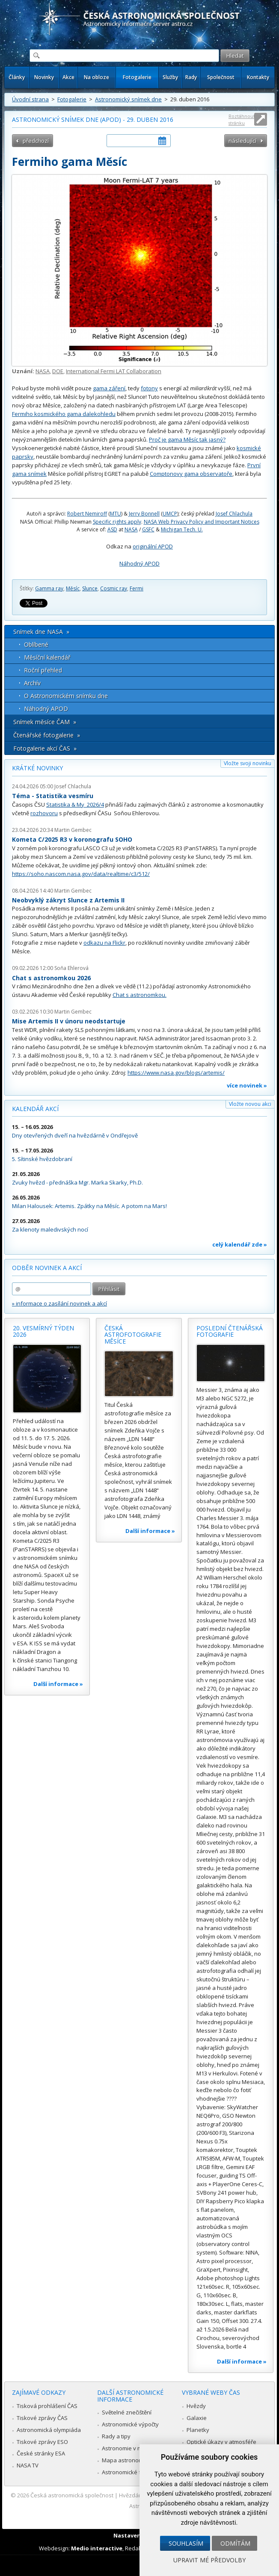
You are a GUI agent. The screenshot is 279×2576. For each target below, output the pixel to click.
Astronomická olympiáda (49, 2430)
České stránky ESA (41, 2453)
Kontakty (258, 77)
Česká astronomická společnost (71, 2495)
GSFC (148, 529)
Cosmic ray (113, 588)
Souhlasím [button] (186, 2543)
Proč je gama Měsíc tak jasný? (187, 439)
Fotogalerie (137, 77)
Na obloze (96, 77)
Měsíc (73, 588)
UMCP (170, 513)
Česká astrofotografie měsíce (132, 1334)
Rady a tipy (116, 2436)
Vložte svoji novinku (247, 763)
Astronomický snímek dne (128, 99)
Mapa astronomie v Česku (136, 2460)
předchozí (36, 140)
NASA (43, 371)
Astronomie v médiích (129, 2448)
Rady (191, 77)
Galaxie (197, 2418)
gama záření (109, 388)
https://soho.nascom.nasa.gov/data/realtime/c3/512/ (81, 874)
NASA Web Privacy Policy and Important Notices (201, 521)
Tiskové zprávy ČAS (42, 2418)
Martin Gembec (73, 830)
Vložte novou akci (250, 1104)
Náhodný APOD (139, 563)
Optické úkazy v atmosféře (221, 2442)
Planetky (198, 2430)
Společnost (220, 77)
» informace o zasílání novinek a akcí (59, 1303)
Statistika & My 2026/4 (75, 804)
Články (17, 77)
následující (242, 140)
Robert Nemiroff (87, 513)
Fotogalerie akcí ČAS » (45, 748)
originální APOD (153, 546)
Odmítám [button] (235, 2543)
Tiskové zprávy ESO (42, 2442)
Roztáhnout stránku (242, 119)
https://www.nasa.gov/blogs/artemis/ (176, 1072)
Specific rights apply (117, 521)
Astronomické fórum (128, 2472)
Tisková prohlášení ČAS (47, 2406)
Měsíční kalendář (47, 657)
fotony (149, 388)
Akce (68, 77)
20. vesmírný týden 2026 (43, 1331)
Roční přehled (43, 670)
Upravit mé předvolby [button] (209, 2560)
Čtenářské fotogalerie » (46, 735)
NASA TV (28, 2465)
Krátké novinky (37, 768)
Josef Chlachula (234, 513)
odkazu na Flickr (104, 942)
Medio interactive (96, 2548)
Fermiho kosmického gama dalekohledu (64, 414)
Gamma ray (49, 588)
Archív (32, 683)
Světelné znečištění (126, 2412)
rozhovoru (44, 813)
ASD (112, 529)
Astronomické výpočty (130, 2424)
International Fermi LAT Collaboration (113, 371)
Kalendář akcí (35, 1109)
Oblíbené (36, 644)
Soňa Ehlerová (71, 968)
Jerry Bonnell (144, 513)
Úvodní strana (30, 99)
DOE (57, 371)
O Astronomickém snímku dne (66, 696)
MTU (115, 513)
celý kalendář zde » (239, 1244)
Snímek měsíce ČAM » (44, 722)
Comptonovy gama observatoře (191, 473)
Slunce (90, 588)
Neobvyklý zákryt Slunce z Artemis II (68, 900)
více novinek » (247, 1085)
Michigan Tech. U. (182, 529)
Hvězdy (196, 2406)
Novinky (44, 77)
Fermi (136, 588)
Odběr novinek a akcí (47, 1268)
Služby (170, 77)
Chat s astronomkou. (139, 995)
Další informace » (58, 1684)
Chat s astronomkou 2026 (51, 978)
